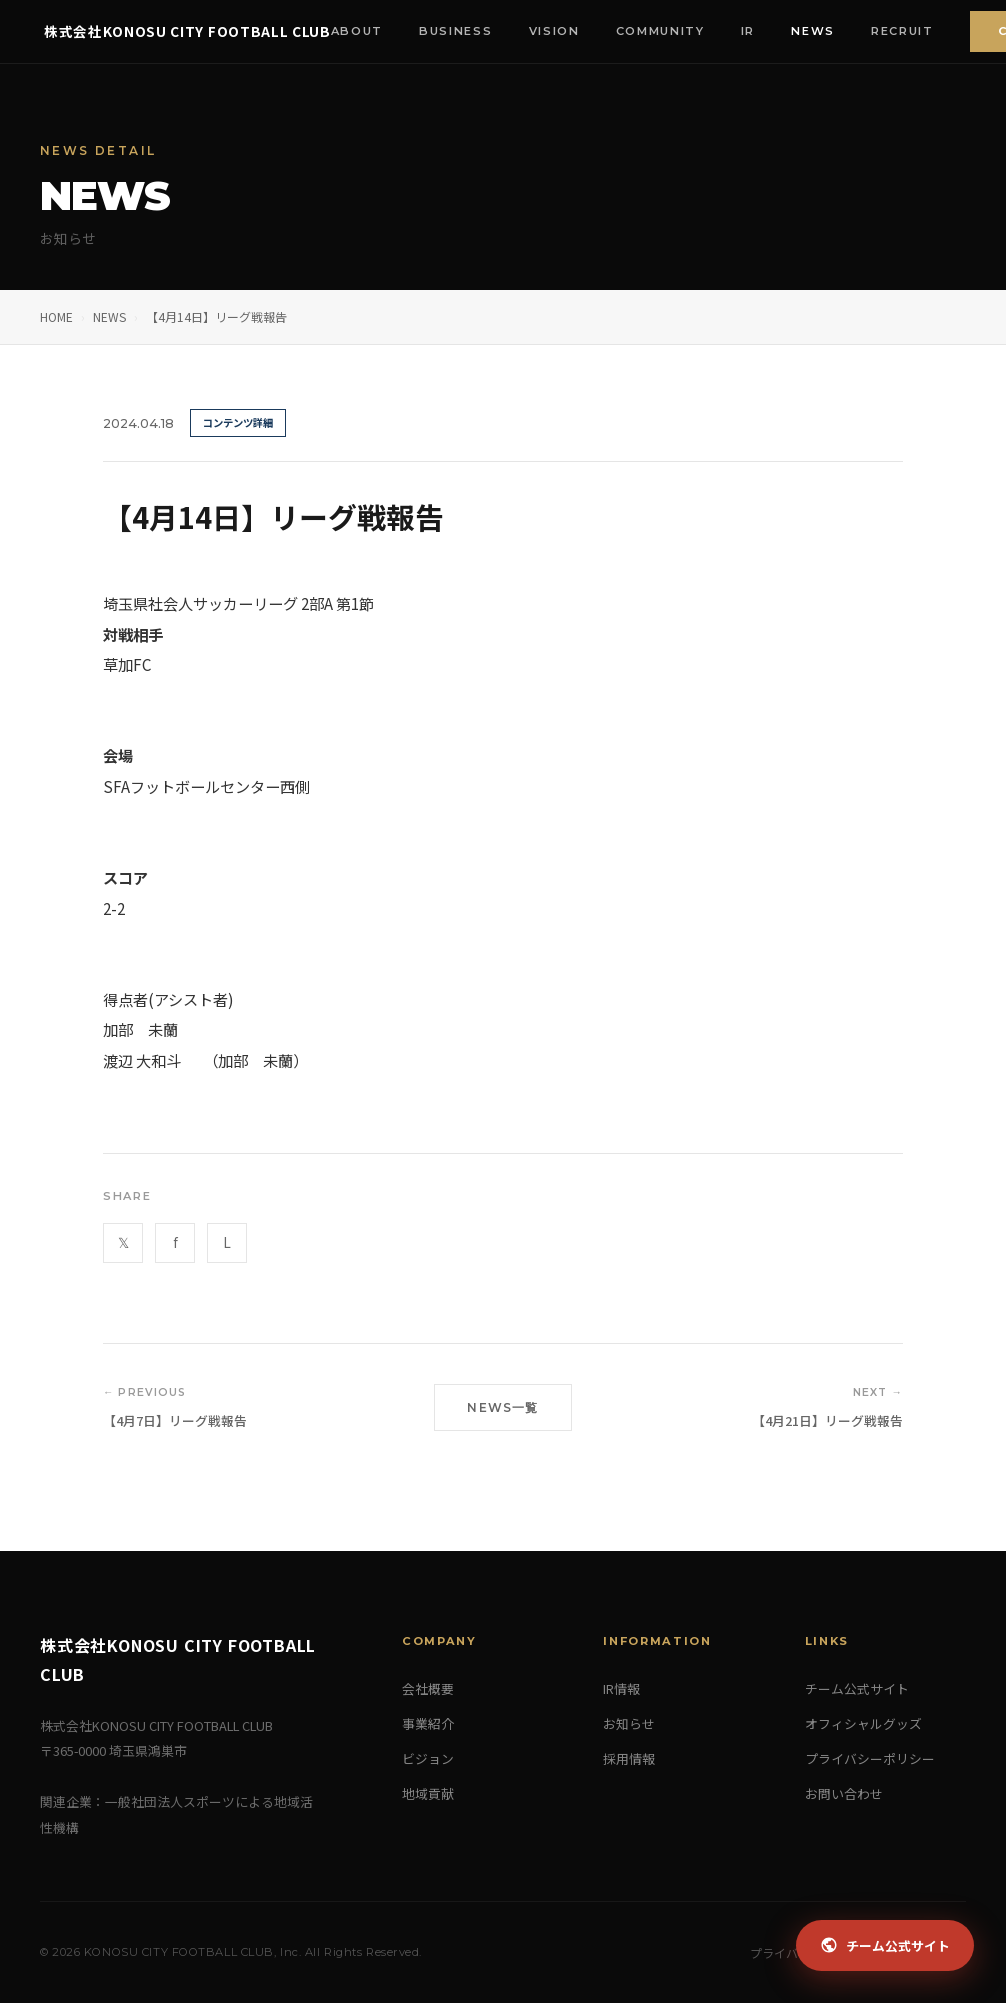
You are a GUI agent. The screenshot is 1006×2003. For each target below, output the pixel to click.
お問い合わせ (844, 1793)
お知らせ (629, 1723)
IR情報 (621, 1688)
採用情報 (629, 1758)
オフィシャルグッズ (863, 1723)
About (361, 31)
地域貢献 (428, 1793)
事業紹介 (428, 1723)
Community (664, 31)
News (817, 31)
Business (459, 31)
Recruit (906, 31)
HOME (56, 316)
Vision (558, 31)
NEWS (109, 316)
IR (752, 31)
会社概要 (428, 1688)
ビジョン (428, 1758)
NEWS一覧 (502, 1407)
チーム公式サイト (857, 1688)
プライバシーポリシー (870, 1758)
